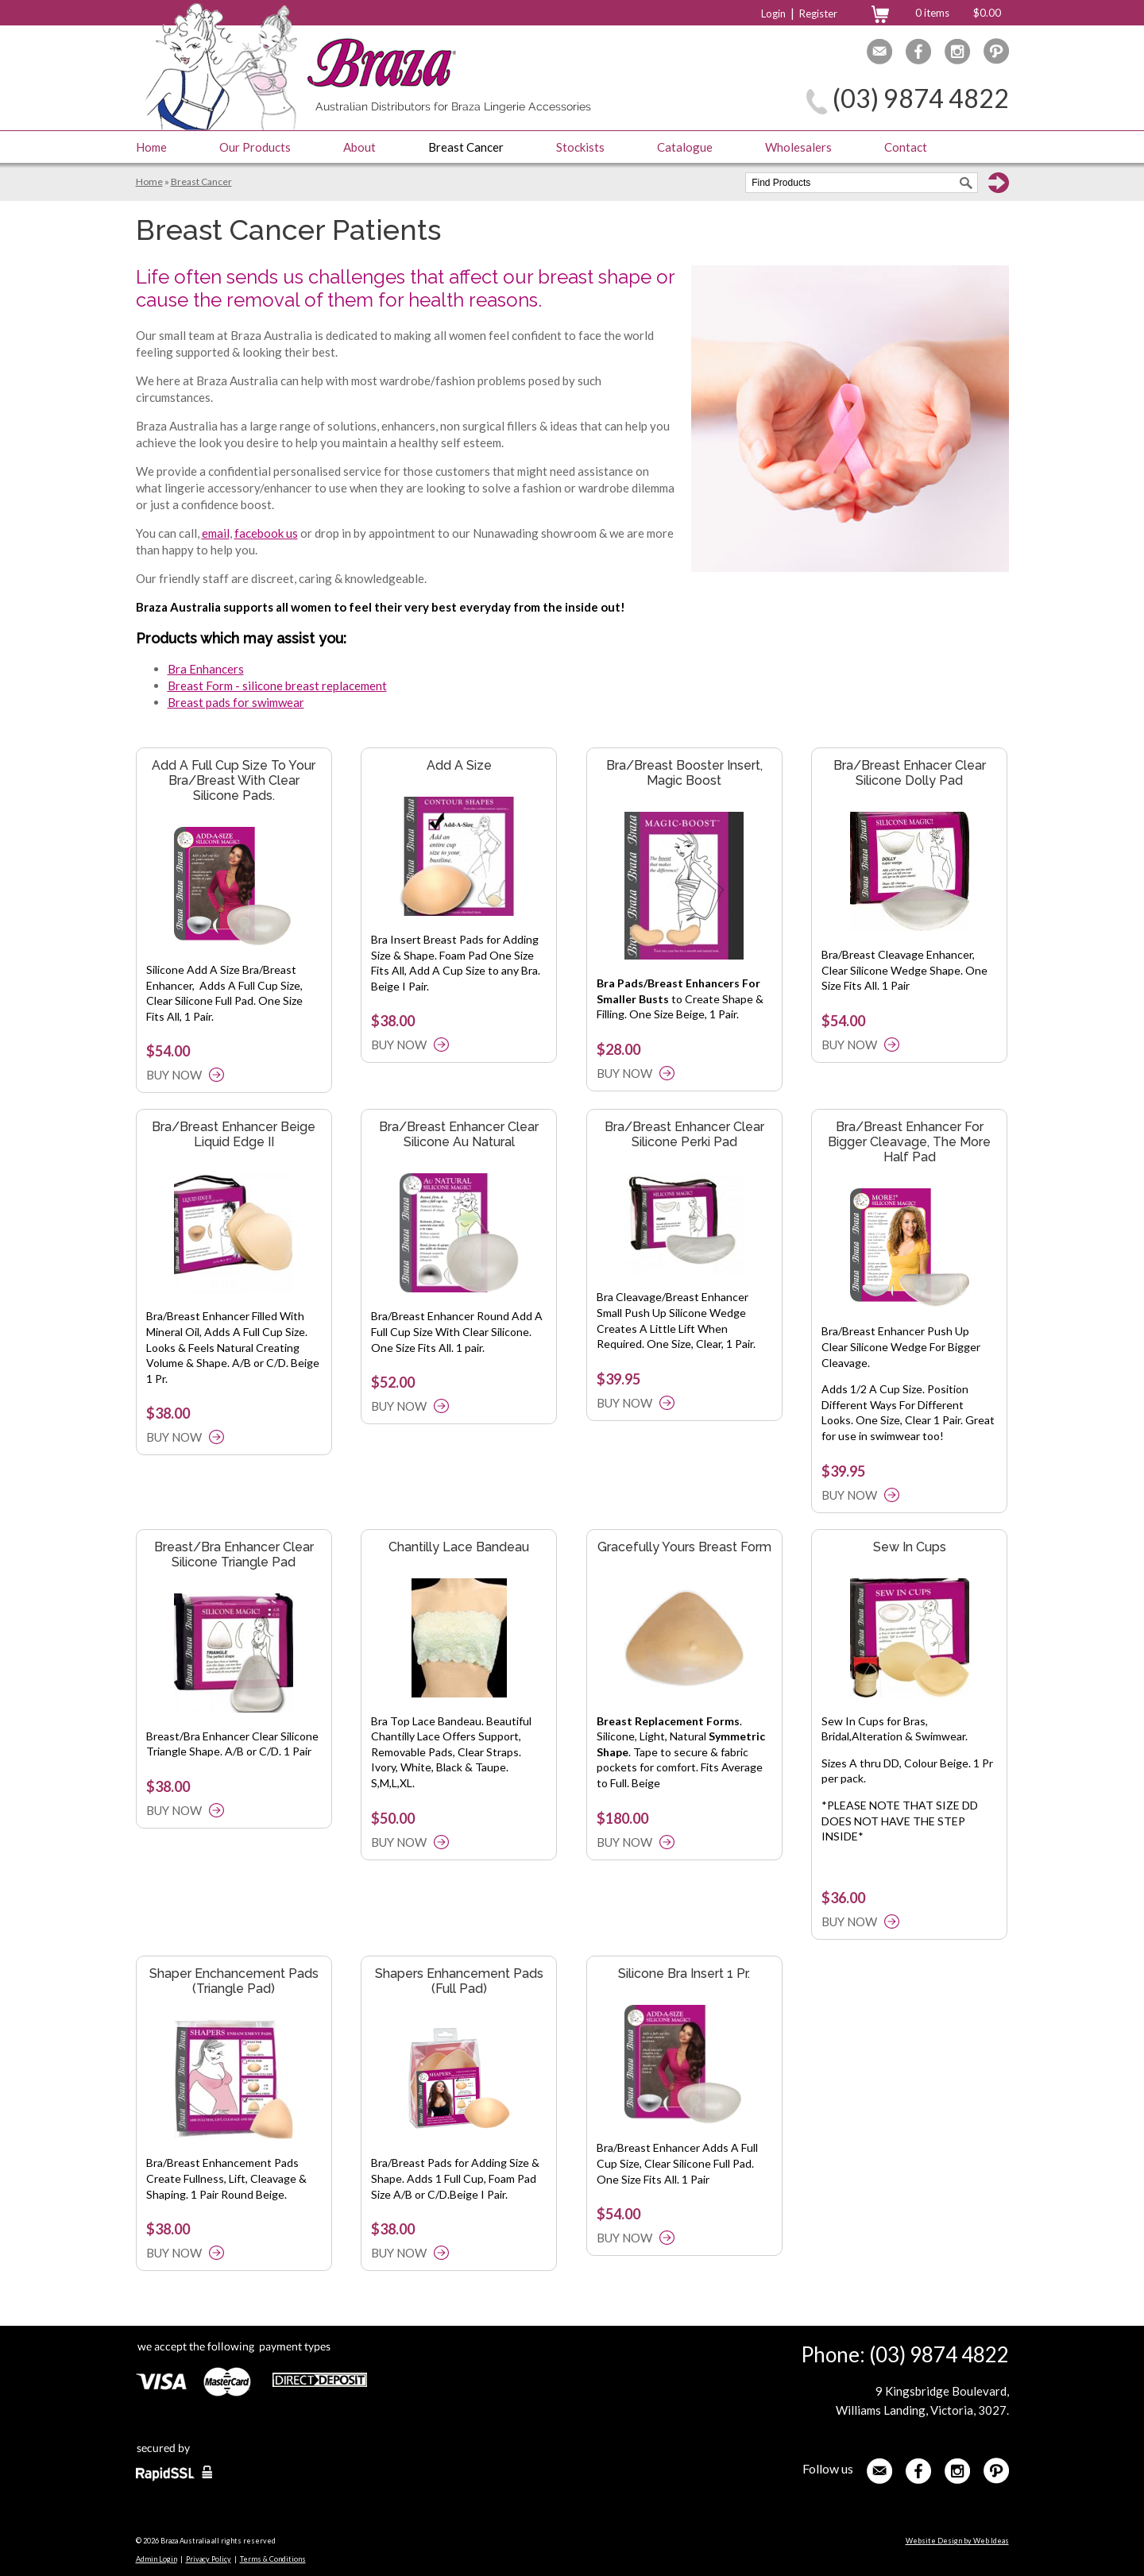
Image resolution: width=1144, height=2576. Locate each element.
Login (773, 13)
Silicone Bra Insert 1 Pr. (684, 1973)
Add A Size (459, 765)
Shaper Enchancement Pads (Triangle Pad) (234, 1981)
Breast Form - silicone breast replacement (277, 685)
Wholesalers (798, 147)
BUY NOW (174, 1075)
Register (818, 13)
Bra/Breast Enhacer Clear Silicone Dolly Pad (909, 773)
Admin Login (156, 2559)
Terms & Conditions (273, 2559)
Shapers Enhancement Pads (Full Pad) (459, 1981)
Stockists (580, 147)
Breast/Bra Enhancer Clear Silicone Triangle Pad (234, 1554)
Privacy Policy (208, 2559)
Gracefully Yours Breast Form (684, 1546)
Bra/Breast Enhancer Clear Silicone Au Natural (459, 1134)
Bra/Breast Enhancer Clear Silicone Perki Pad (684, 1134)
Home (151, 147)
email (216, 533)
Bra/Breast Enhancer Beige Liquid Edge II (233, 1134)
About (359, 147)
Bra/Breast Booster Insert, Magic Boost (684, 773)
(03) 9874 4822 (921, 98)
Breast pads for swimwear (236, 702)
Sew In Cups (909, 1546)
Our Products (255, 147)
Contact (905, 147)
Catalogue (685, 147)
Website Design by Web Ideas (957, 2540)
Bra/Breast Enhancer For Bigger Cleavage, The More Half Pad (909, 1141)
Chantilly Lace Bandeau (458, 1546)
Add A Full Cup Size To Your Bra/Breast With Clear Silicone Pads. (233, 780)
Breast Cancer (466, 147)
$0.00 (987, 12)
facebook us (266, 533)
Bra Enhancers (206, 669)
